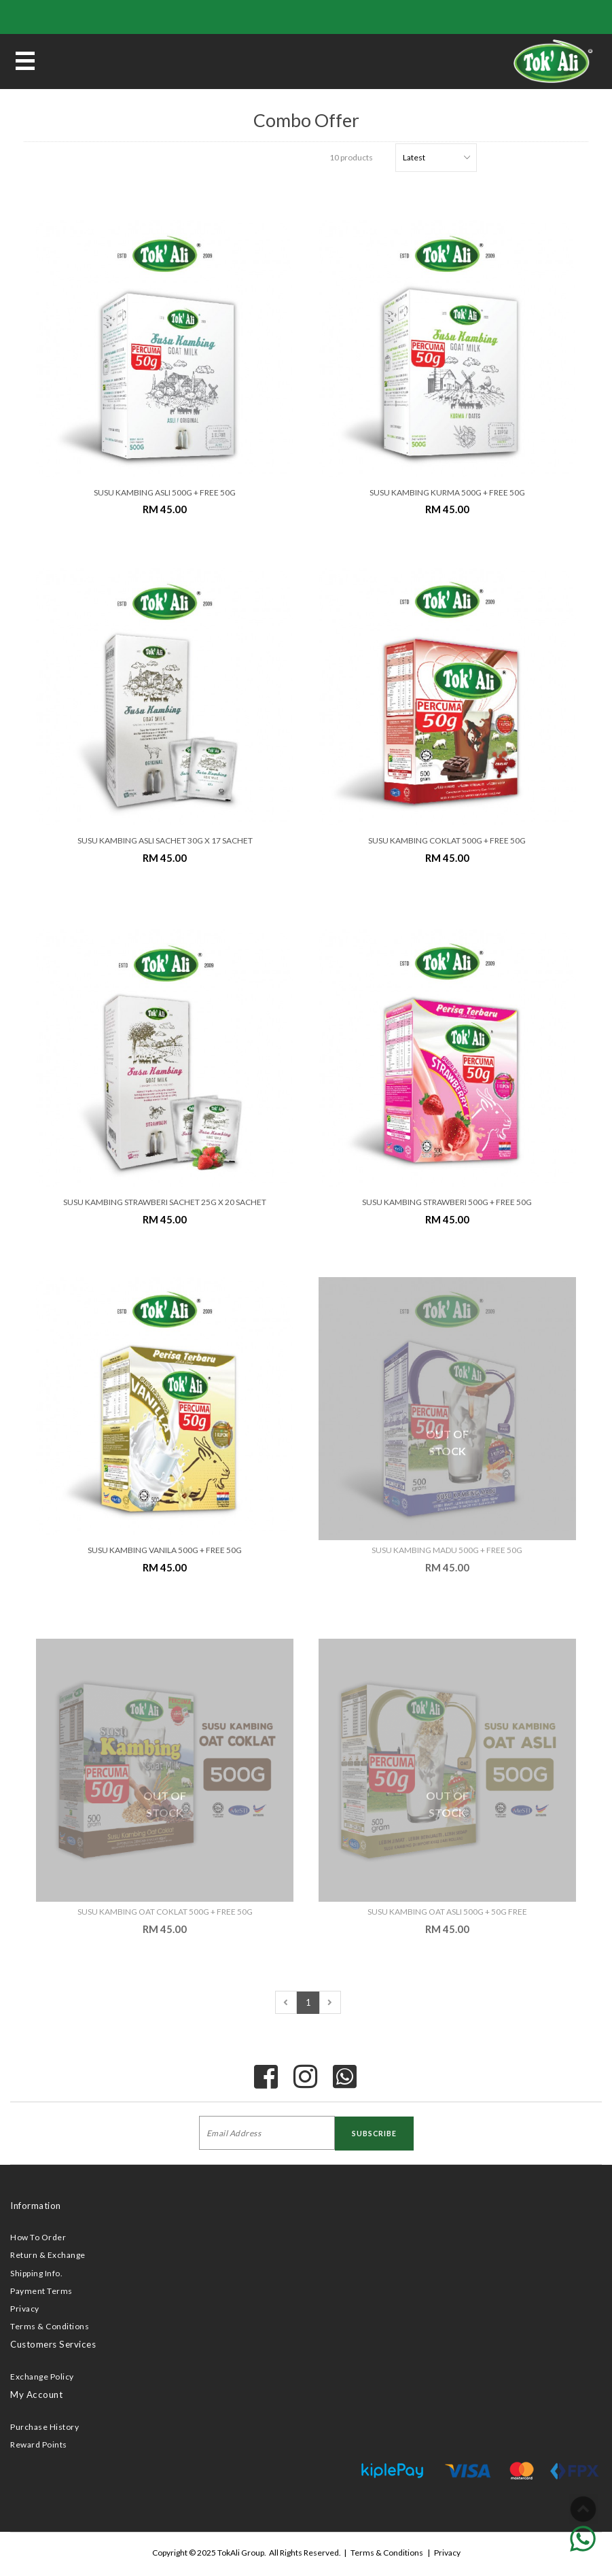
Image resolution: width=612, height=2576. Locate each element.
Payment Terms (41, 2291)
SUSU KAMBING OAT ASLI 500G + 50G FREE (447, 1912)
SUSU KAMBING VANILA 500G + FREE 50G (165, 1550)
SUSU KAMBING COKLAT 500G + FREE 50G (447, 840)
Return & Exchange (48, 2255)
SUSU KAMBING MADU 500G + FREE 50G (447, 1550)
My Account (36, 2394)
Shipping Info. (36, 2273)
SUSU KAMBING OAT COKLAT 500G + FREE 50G (165, 1912)
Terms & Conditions (49, 2326)
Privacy (24, 2308)
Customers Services (53, 2344)
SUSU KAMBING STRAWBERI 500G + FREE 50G (447, 1202)
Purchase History (44, 2427)
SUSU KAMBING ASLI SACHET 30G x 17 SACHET (165, 840)
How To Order (38, 2237)
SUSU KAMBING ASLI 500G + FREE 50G (165, 492)
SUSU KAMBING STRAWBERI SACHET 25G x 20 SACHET (164, 1202)
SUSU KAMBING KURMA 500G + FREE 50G (447, 492)
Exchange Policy (42, 2376)
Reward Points (38, 2444)
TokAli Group (240, 2552)
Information (35, 2205)
